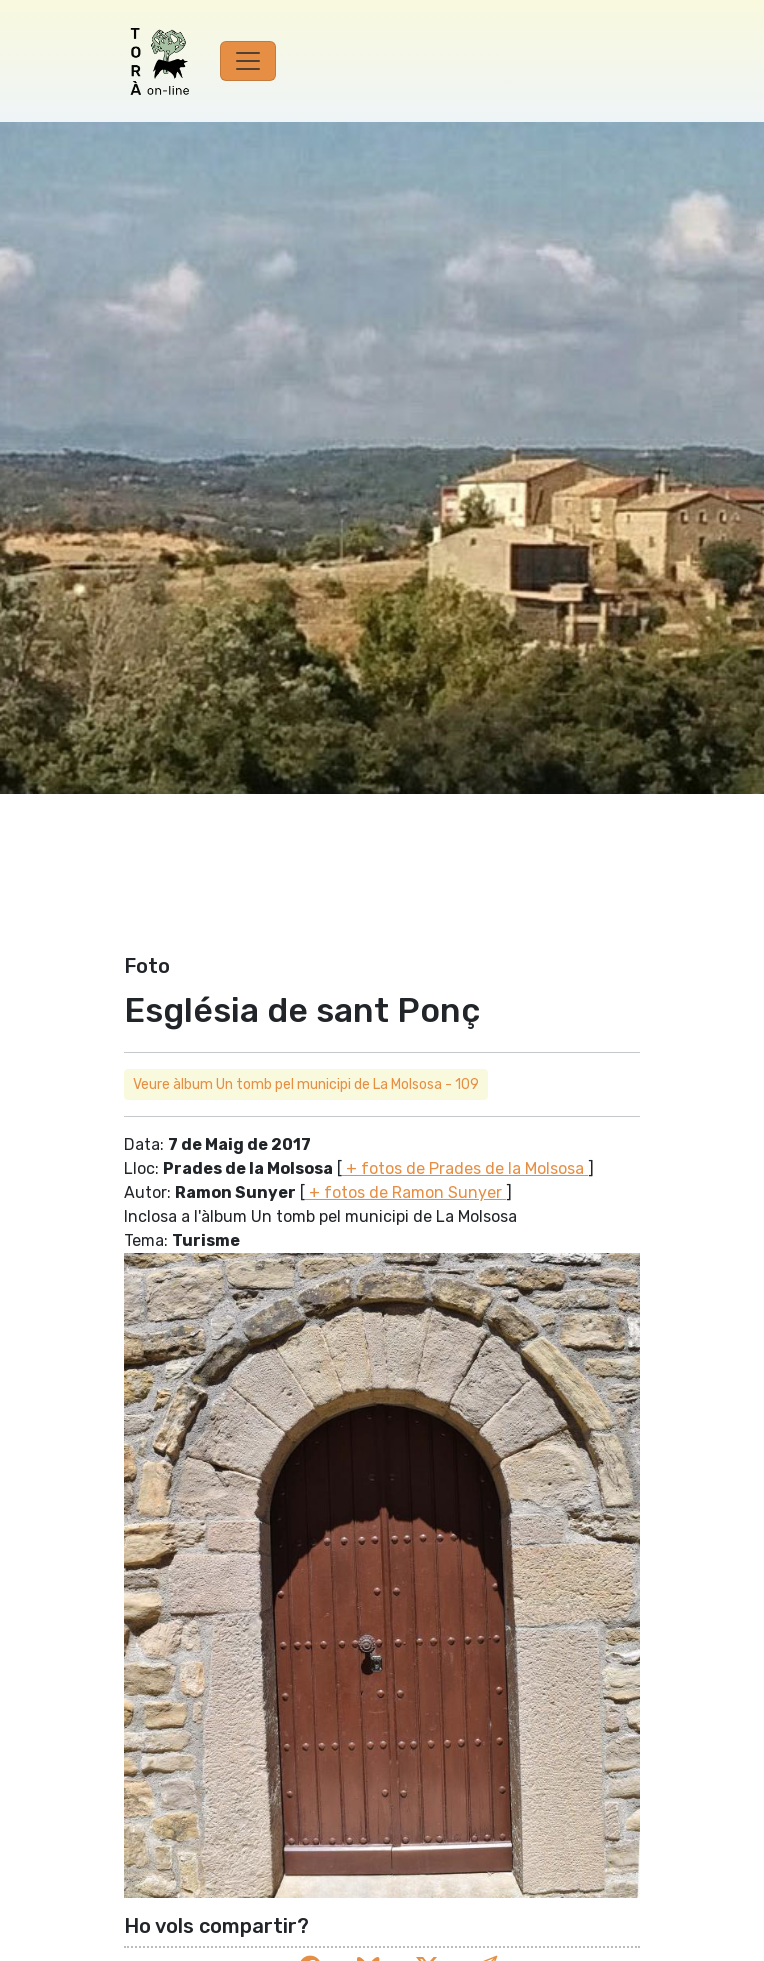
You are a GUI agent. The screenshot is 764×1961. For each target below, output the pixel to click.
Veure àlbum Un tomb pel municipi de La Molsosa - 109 (306, 1084)
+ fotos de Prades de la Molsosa (465, 1168)
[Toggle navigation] (248, 61)
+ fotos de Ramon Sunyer (405, 1192)
